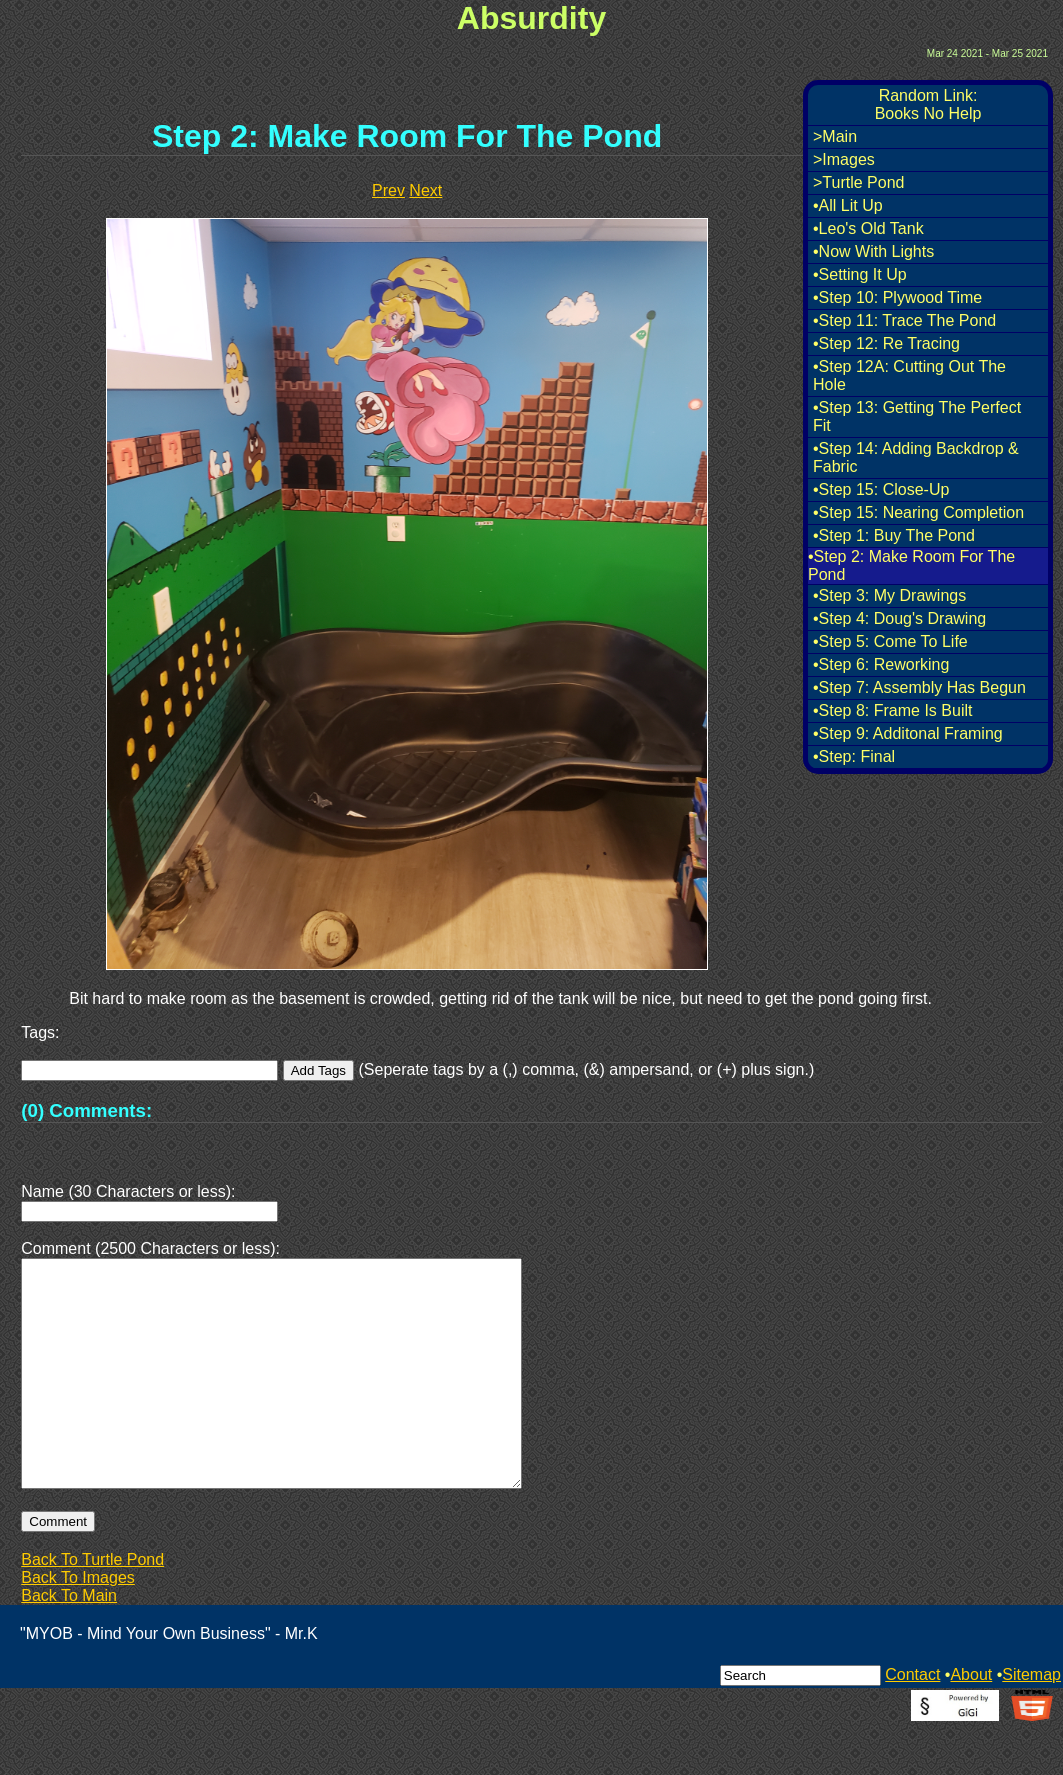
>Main (835, 136)
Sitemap (1031, 1722)
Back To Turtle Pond (92, 1607)
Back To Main (69, 1643)
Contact (912, 1722)
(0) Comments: (86, 1110)
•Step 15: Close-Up (881, 489)
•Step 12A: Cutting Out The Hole (909, 375)
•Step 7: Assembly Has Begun (919, 687)
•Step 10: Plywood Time (897, 297)
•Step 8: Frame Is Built (892, 710)
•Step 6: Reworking (881, 664)
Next (425, 190)
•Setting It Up (860, 274)
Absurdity (531, 18)
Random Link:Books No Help (928, 104)
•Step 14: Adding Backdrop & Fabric (916, 457)
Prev (388, 190)
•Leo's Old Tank (868, 228)
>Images (844, 159)
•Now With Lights (873, 251)
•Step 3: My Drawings (889, 595)
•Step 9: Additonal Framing (908, 733)
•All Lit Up (848, 205)
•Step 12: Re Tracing (886, 343)
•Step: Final (854, 756)
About (971, 1722)
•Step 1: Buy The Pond (894, 535)
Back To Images (78, 1625)
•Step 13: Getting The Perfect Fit (917, 416)
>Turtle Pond (858, 182)
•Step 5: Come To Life (890, 641)
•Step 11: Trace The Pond (904, 320)
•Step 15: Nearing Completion (918, 512)
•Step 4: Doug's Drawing (899, 618)
